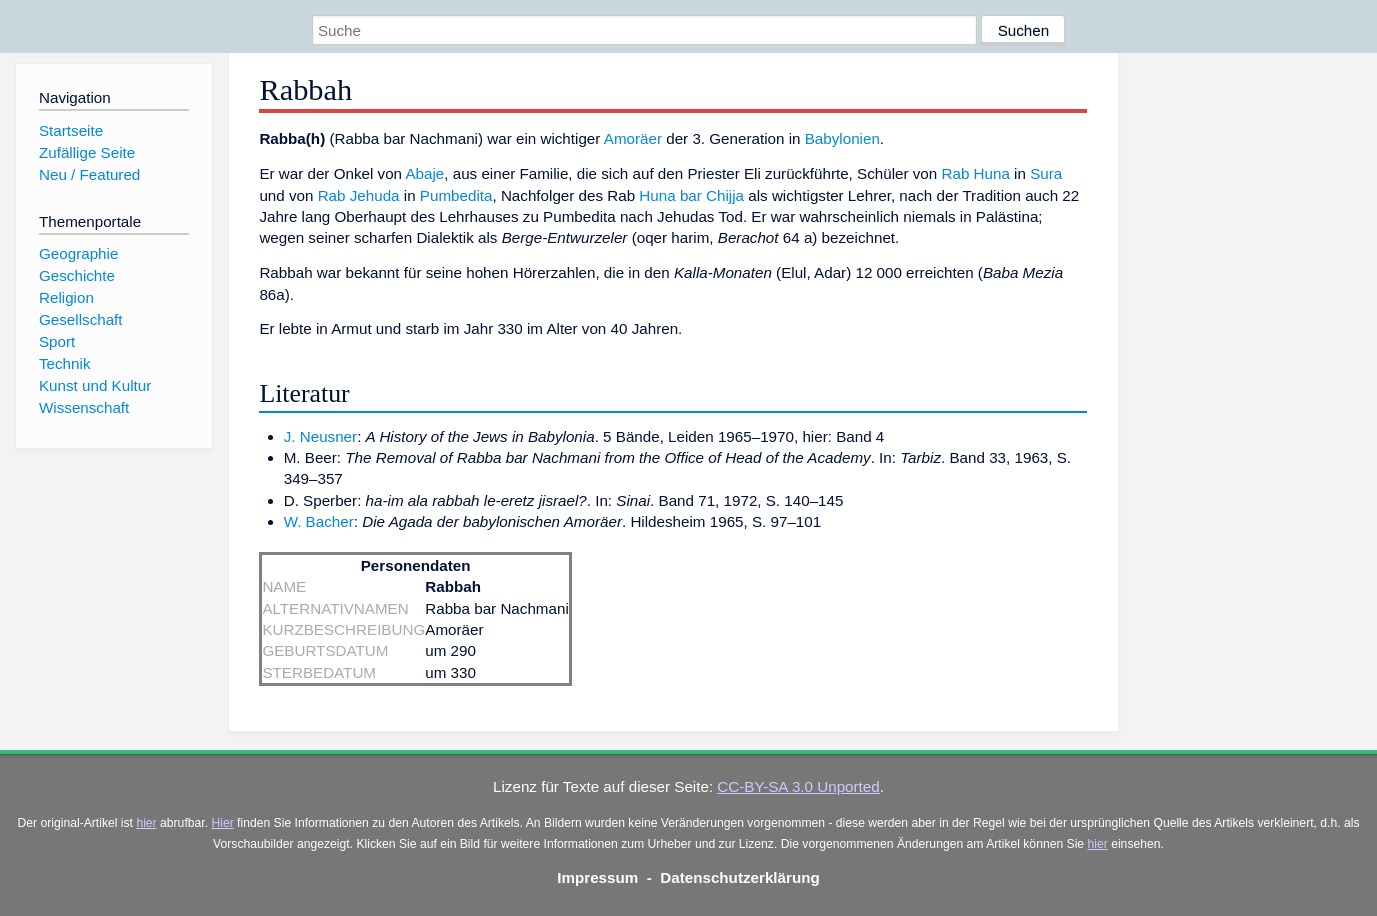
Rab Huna (975, 173)
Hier (222, 823)
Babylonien (842, 138)
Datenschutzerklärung (740, 877)
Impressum (597, 877)
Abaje (424, 173)
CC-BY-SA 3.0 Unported (798, 786)
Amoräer (633, 138)
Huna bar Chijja (691, 195)
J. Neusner (320, 436)
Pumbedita (456, 195)
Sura (1046, 173)
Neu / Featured (89, 174)
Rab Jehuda (359, 195)
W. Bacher (319, 521)
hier (146, 823)
